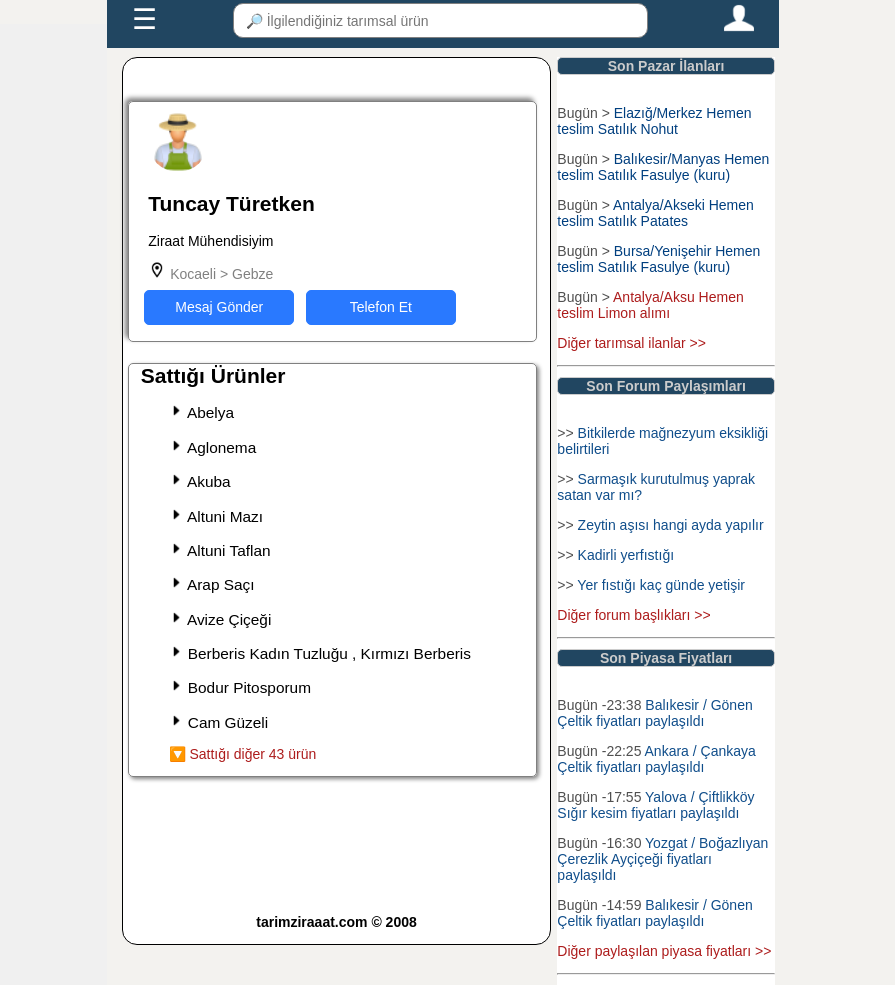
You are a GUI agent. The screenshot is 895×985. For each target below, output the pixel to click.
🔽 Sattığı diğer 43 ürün (243, 754)
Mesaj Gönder (219, 307)
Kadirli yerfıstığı (626, 555)
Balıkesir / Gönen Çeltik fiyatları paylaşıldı (654, 713)
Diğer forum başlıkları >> (633, 615)
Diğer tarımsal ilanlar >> (631, 343)
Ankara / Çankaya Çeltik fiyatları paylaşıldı (656, 759)
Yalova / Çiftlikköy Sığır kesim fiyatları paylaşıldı (655, 805)
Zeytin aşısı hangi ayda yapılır (671, 525)
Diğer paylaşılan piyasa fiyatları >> (664, 951)
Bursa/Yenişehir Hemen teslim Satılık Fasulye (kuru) (658, 259)
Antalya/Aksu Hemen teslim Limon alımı (650, 305)
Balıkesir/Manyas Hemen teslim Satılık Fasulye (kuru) (663, 167)
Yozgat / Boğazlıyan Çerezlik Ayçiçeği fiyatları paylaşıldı (662, 859)
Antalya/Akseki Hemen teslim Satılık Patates (655, 213)
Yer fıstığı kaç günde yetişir (661, 585)
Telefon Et (381, 307)
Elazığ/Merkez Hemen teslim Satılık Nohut (654, 121)
